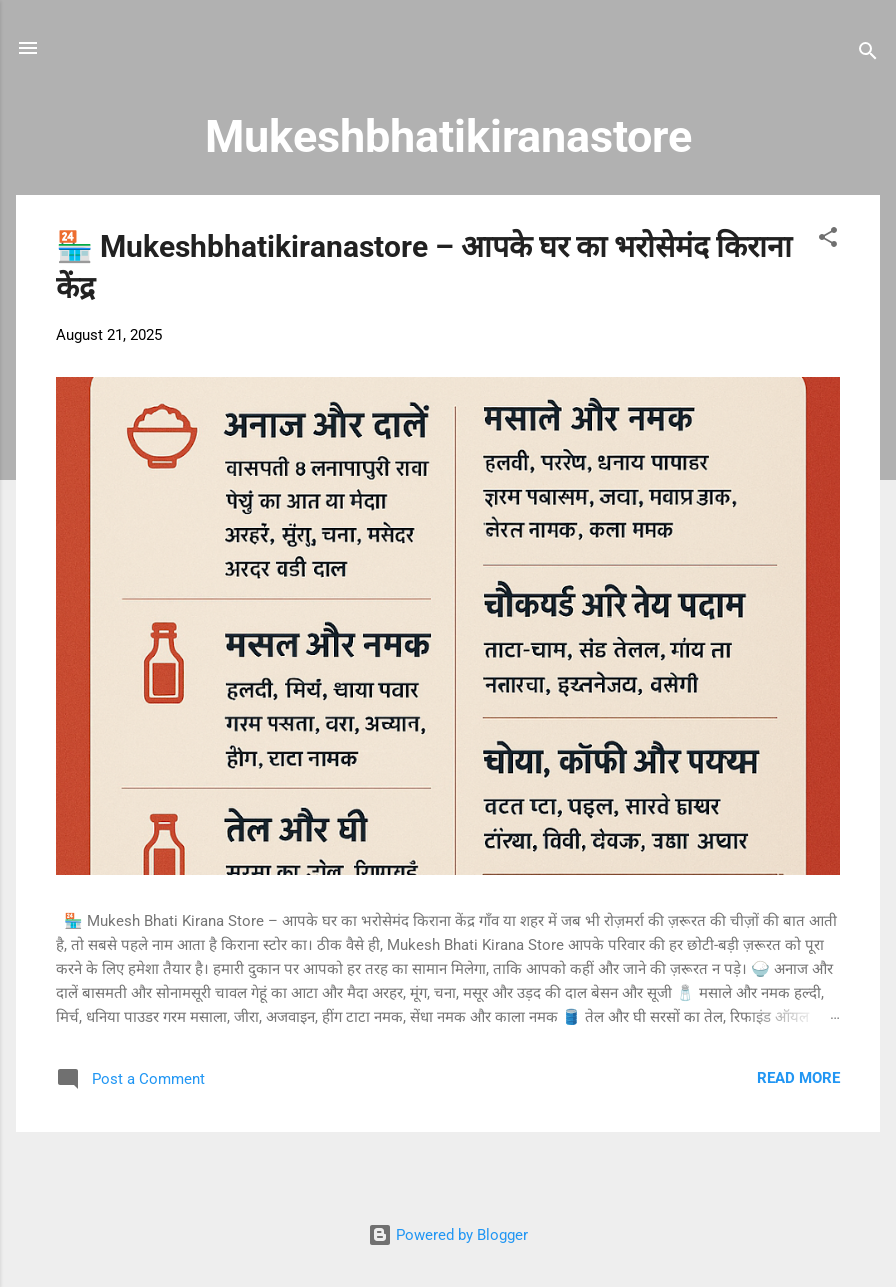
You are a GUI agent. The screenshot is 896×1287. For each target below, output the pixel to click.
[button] (828, 240)
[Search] (868, 54)
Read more (798, 1078)
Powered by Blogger (448, 1235)
